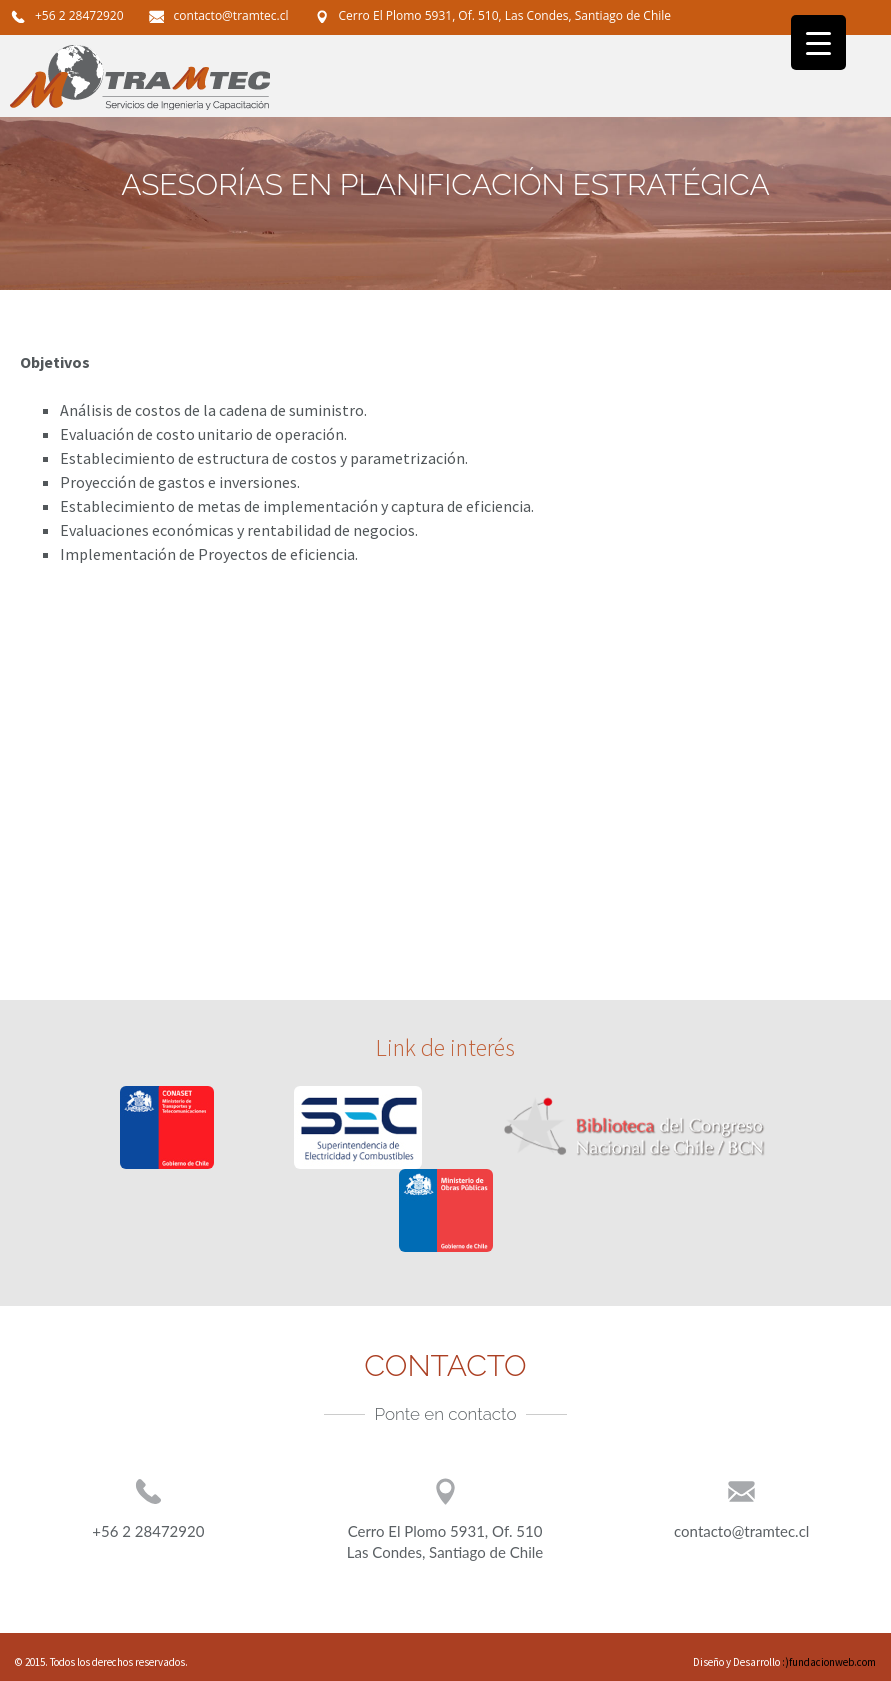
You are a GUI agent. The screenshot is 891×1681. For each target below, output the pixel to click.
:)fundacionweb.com (829, 1662)
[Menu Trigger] (818, 42)
